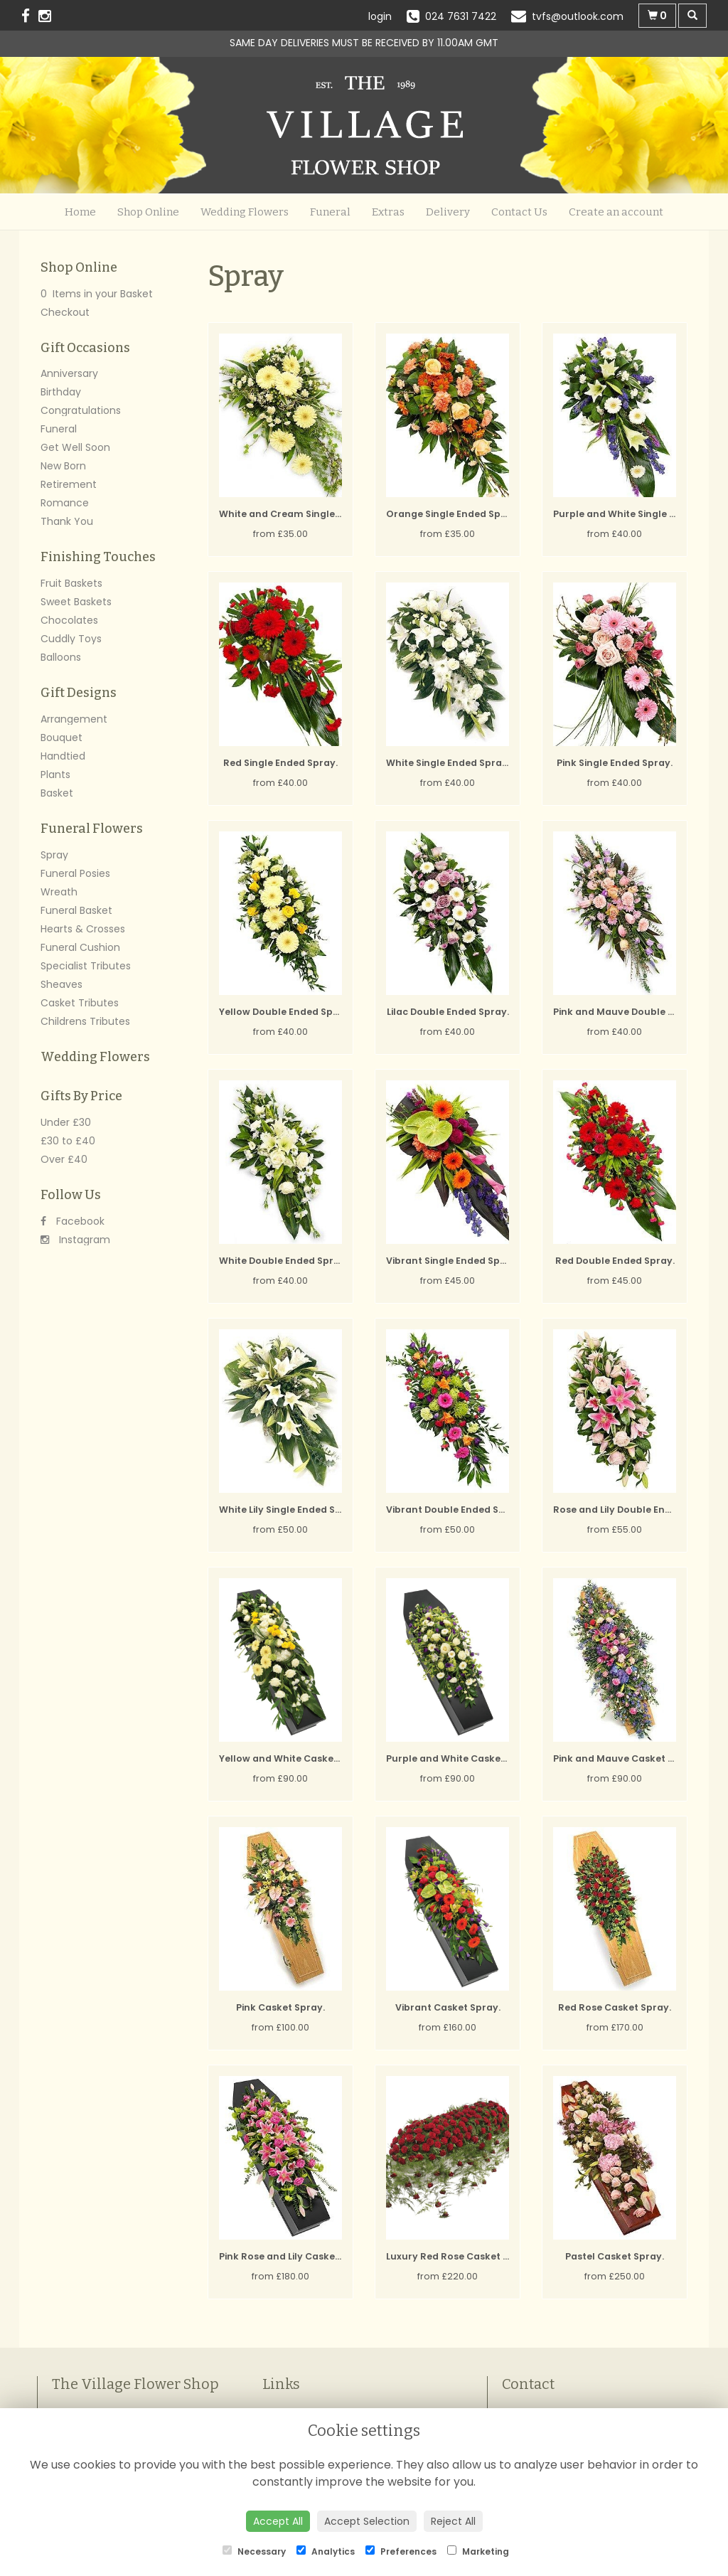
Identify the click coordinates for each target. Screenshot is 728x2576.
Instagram (75, 1240)
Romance (65, 503)
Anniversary (69, 373)
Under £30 (66, 1122)
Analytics (325, 2551)
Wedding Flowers (244, 212)
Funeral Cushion (80, 947)
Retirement (69, 484)
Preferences (401, 2551)
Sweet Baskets (76, 602)
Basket (57, 793)
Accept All (278, 2521)
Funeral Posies (75, 873)
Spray (54, 855)
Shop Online (148, 212)
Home (80, 212)
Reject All (453, 2521)
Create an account (616, 212)
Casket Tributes (80, 1003)
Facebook (73, 1221)
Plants (55, 774)
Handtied (63, 756)
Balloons (61, 657)
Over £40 (64, 1159)
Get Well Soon (75, 447)
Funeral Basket (76, 910)
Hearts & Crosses (83, 929)
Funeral (330, 212)
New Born (63, 466)
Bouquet (61, 737)
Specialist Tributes (86, 966)
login (380, 16)
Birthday (61, 392)
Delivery (448, 212)
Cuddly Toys (71, 639)
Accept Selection (367, 2521)
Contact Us (519, 212)
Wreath (59, 892)
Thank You (67, 521)
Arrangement (74, 719)
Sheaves (61, 984)
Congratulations (81, 410)
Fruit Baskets (71, 583)
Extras (388, 212)
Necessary (254, 2551)
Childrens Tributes (85, 1021)
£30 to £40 (68, 1141)
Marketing (478, 2551)
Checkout (65, 312)
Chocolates (69, 620)
